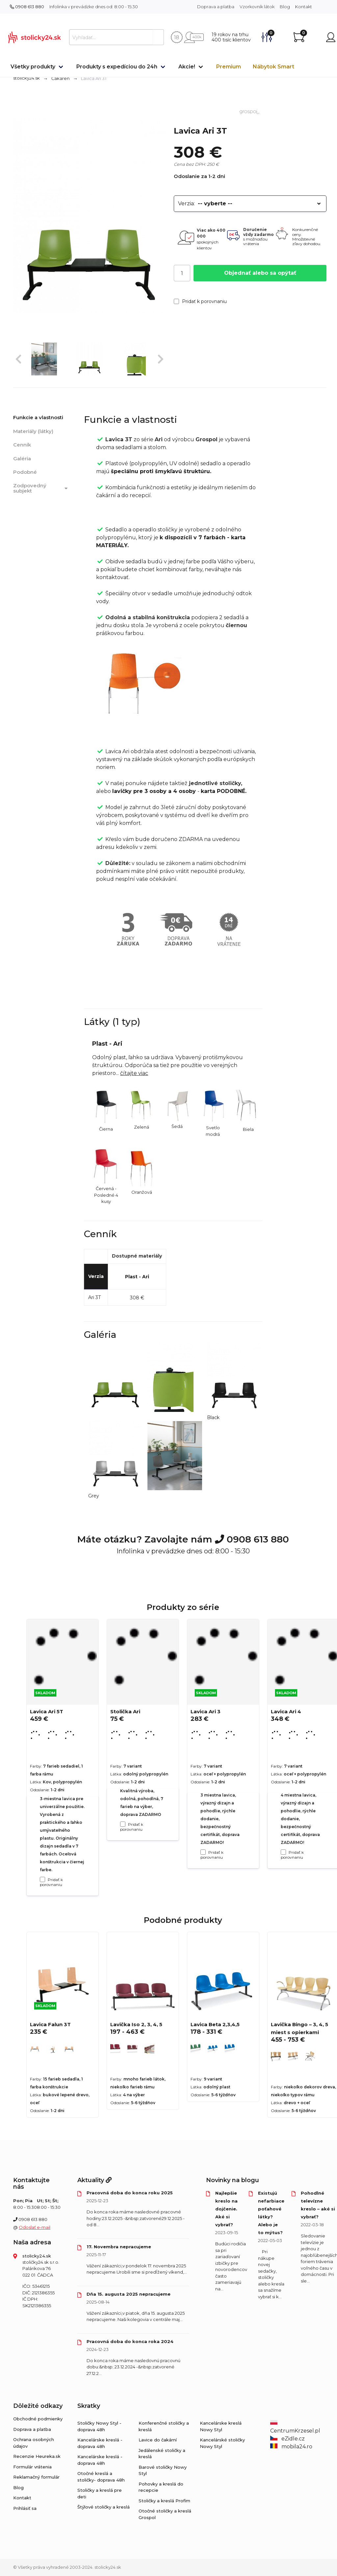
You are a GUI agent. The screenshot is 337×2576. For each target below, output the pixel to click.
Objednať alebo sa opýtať (260, 273)
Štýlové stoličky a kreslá (103, 2507)
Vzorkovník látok (257, 6)
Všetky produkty (33, 67)
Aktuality (94, 2180)
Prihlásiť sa (25, 2508)
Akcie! (186, 67)
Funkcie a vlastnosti (38, 417)
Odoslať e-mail (34, 2227)
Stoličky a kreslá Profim (164, 2500)
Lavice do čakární (158, 2439)
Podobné (25, 472)
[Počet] (182, 273)
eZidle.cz (287, 2439)
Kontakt (303, 6)
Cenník (22, 445)
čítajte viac (134, 1073)
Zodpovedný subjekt (41, 488)
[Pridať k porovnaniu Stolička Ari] (122, 1824)
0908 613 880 (27, 6)
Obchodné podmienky (38, 2418)
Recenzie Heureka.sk (37, 2456)
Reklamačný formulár (36, 2477)
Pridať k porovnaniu (200, 301)
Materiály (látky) (33, 431)
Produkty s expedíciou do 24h (116, 67)
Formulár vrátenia (32, 2466)
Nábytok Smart (273, 67)
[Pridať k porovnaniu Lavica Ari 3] (203, 1852)
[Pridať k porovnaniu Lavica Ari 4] (283, 1852)
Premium (228, 67)
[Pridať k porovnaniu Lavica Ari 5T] (42, 1879)
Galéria (22, 458)
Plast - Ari (137, 1277)
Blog (285, 6)
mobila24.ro (291, 2446)
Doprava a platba (215, 6)
